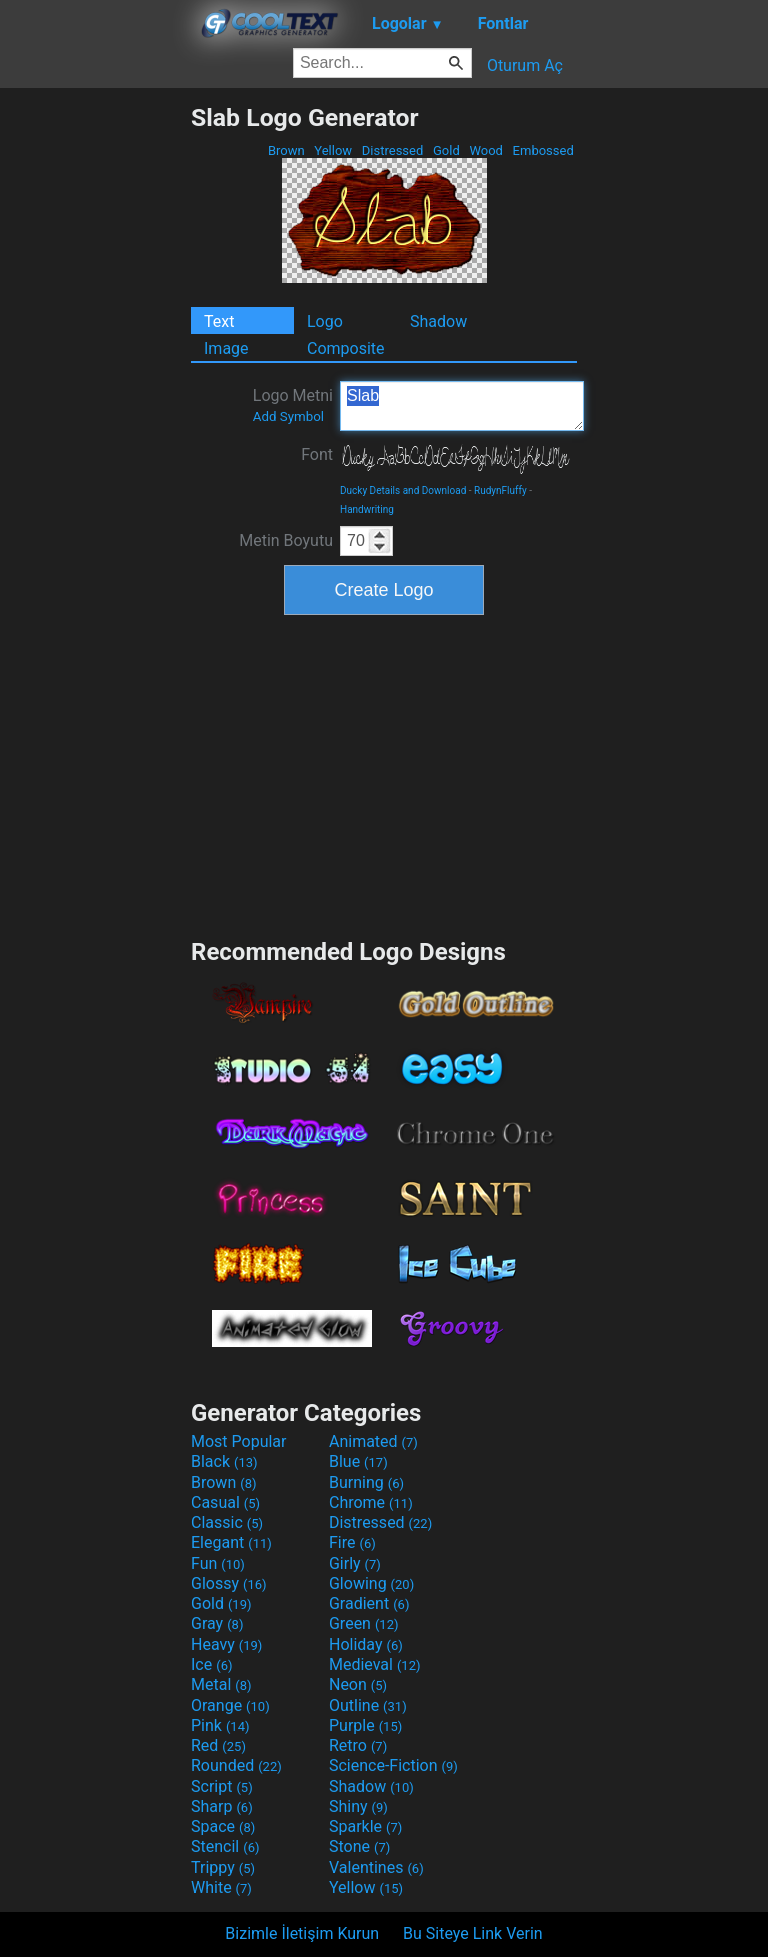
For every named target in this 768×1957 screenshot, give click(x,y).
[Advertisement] (95, 403)
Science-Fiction (393, 1765)
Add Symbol (288, 416)
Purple (365, 1725)
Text (219, 321)
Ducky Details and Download (403, 490)
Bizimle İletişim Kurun (302, 1933)
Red (218, 1745)
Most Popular (239, 1441)
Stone (359, 1846)
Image (226, 348)
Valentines (376, 1867)
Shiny (358, 1806)
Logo (325, 321)
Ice (211, 1664)
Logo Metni (293, 405)
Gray (217, 1623)
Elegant (231, 1542)
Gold (446, 150)
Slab (462, 406)
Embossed (543, 150)
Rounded (236, 1765)
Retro (358, 1745)
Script (222, 1786)
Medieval (375, 1664)
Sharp (222, 1806)
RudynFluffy (500, 490)
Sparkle (365, 1826)
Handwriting (367, 509)
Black (224, 1461)
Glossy (229, 1583)
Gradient (369, 1603)
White (221, 1887)
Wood (486, 150)
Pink (220, 1725)
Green (364, 1623)
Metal (221, 1684)
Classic (227, 1522)
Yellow (333, 150)
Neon (358, 1684)
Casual (225, 1502)
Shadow (438, 321)
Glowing (371, 1583)
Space (223, 1826)
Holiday (366, 1644)
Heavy (226, 1644)
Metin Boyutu (286, 540)
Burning (366, 1482)
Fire (352, 1542)
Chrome (371, 1502)
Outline (368, 1705)
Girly (355, 1563)
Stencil (225, 1846)
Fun (218, 1563)
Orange (230, 1705)
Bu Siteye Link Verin (473, 1933)
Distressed (393, 150)
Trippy (223, 1867)
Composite (346, 348)
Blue (358, 1461)
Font (317, 454)
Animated (373, 1441)
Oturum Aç (525, 65)
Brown (286, 150)
